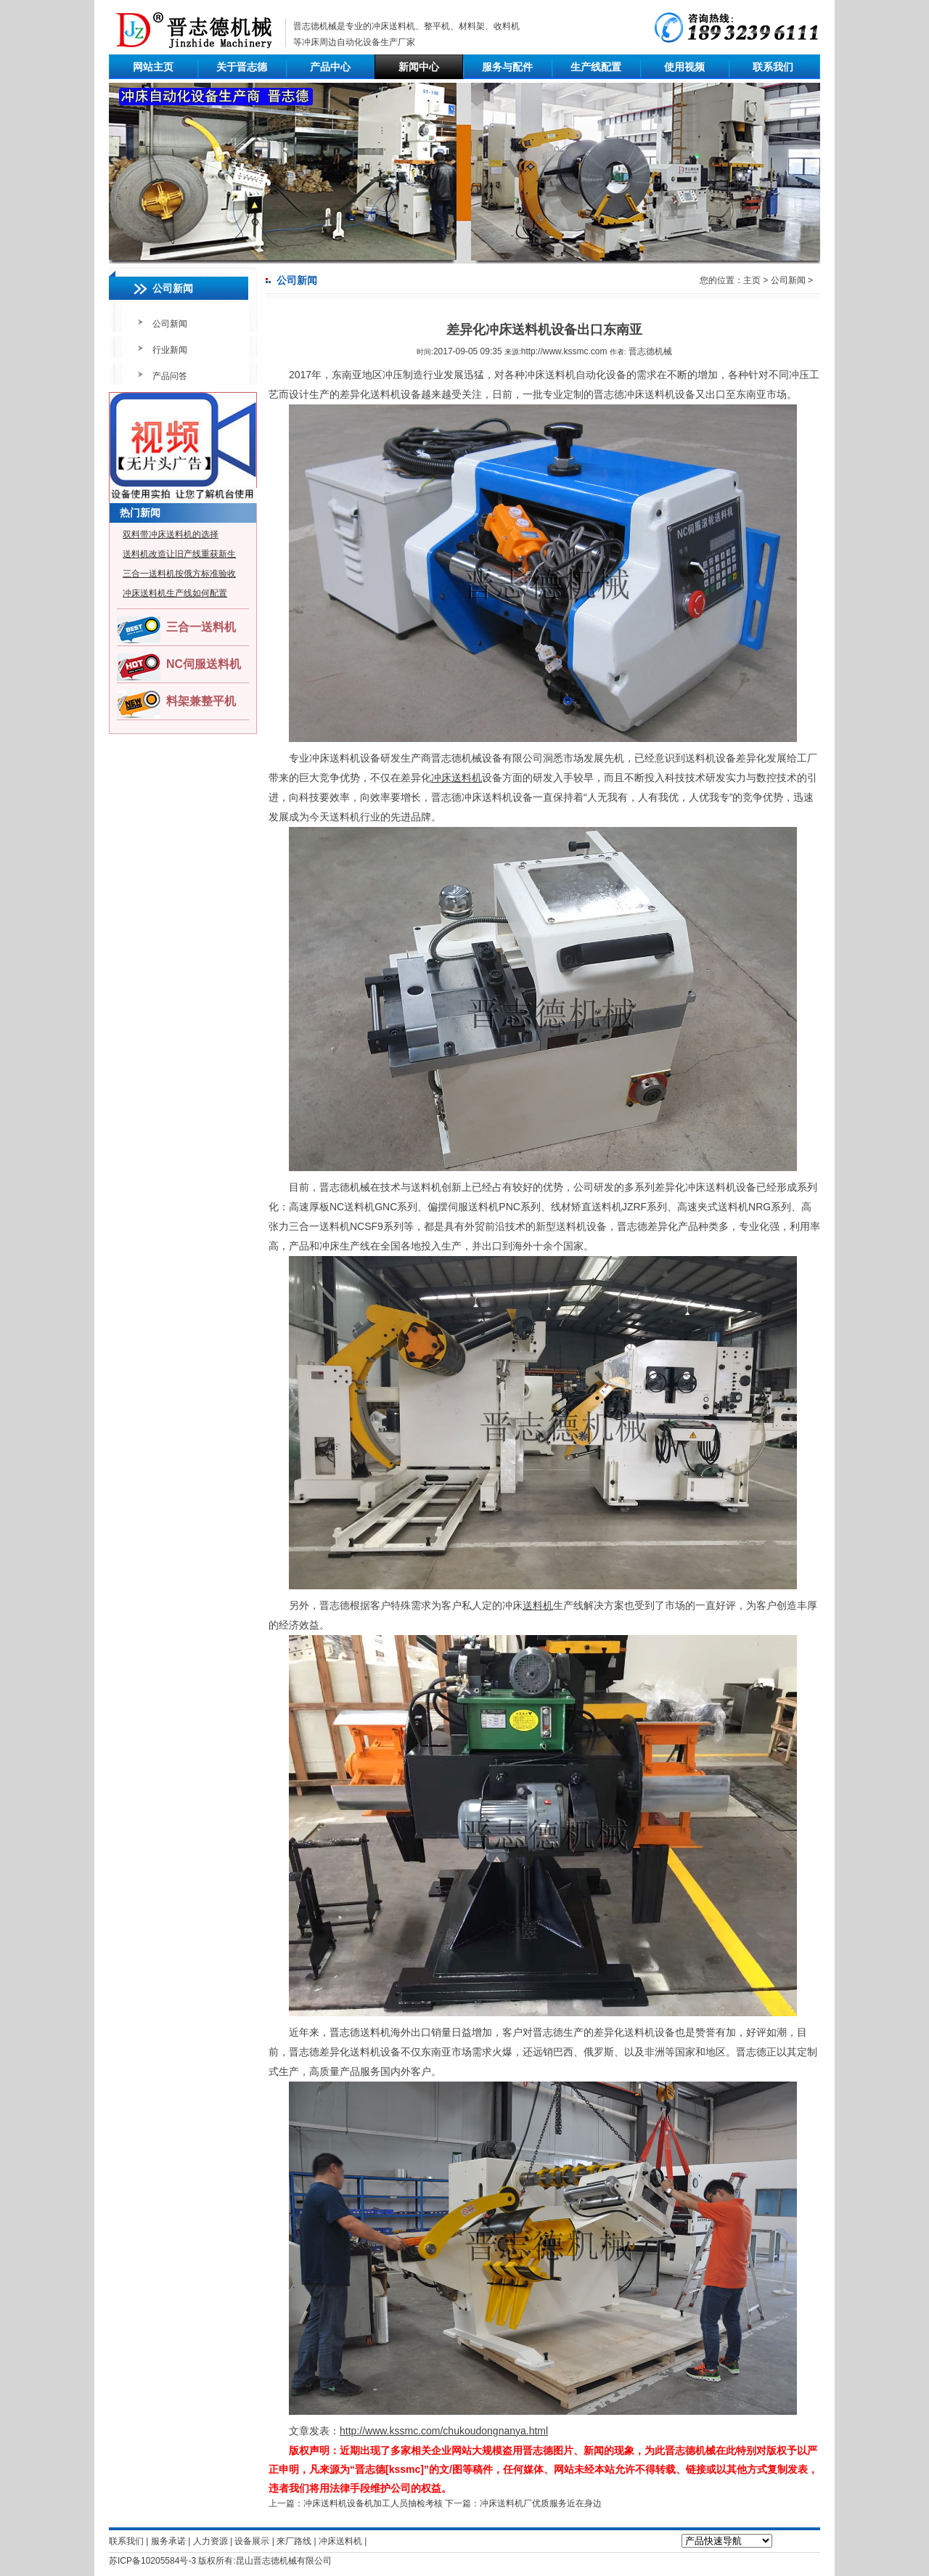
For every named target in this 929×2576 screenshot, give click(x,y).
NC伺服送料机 (203, 664)
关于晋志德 (241, 67)
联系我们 (773, 67)
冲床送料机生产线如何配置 (175, 593)
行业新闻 (169, 350)
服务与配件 (507, 67)
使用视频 (684, 67)
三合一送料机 (201, 627)
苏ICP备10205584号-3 (152, 2561)
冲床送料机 (393, 26)
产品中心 (330, 67)
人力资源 (210, 2541)
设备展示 (251, 2541)
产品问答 (169, 376)
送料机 (538, 1605)
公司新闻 (169, 324)
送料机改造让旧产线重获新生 (179, 554)
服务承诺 (168, 2541)
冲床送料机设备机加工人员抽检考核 (373, 2503)
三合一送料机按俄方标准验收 (179, 573)
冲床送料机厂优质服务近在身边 (541, 2503)
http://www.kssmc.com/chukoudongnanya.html (444, 2431)
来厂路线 (294, 2541)
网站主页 (153, 67)
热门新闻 (140, 512)
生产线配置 (595, 67)
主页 (752, 280)
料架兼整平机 (201, 701)
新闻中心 (418, 67)
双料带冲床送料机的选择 (170, 534)
